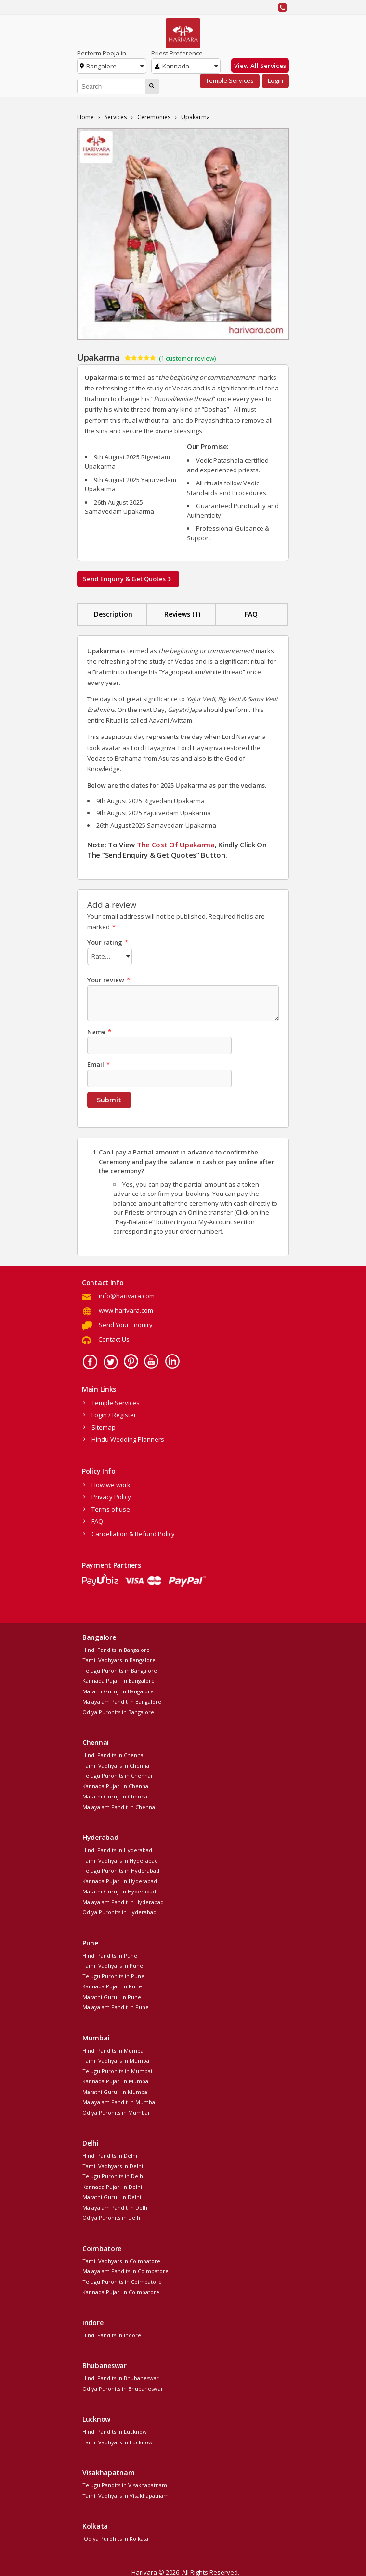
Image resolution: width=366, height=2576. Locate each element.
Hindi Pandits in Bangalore (116, 1649)
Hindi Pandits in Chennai (113, 1754)
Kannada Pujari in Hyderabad (119, 1881)
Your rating (107, 942)
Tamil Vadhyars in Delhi (112, 2166)
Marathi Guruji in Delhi (111, 2196)
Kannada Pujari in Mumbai (116, 2081)
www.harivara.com (126, 1310)
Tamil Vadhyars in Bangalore (119, 1660)
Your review (108, 980)
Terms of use (111, 1509)
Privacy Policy (111, 1496)
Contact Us (114, 1339)
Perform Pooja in (101, 53)
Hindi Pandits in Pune (109, 1955)
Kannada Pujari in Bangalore (118, 1680)
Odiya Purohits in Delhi (112, 2217)
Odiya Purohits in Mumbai (115, 2112)
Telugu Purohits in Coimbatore (122, 2281)
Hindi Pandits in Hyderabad (117, 1849)
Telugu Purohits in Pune (113, 1976)
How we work (111, 1484)
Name (99, 1031)
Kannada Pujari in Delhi (112, 2186)
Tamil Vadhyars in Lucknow (117, 2442)
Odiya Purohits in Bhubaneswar (122, 2388)
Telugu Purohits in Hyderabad (120, 1870)
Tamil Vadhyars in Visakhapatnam (125, 2495)
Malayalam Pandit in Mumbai (119, 2102)
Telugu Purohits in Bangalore (119, 1670)
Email (98, 1064)
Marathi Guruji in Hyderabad (119, 1891)
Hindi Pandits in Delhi (109, 2155)
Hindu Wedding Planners (128, 1439)
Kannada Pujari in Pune (112, 1986)
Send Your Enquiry (126, 1324)
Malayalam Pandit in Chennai (119, 1807)
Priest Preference (177, 53)
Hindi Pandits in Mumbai (113, 2050)
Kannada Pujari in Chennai (116, 1786)
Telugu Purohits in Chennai (117, 1775)
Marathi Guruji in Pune (111, 1996)
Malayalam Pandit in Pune (115, 2007)
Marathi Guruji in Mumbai (115, 2091)
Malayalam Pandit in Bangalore (121, 1701)
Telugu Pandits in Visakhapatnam (124, 2485)
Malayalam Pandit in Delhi (115, 2207)
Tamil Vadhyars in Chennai (116, 1765)
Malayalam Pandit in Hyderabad (123, 1901)
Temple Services (230, 80)
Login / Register (114, 1414)
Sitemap (104, 1427)
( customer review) (187, 358)
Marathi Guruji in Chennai (115, 1796)
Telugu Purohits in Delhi (113, 2176)
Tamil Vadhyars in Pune (112, 1965)
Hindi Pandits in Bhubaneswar (120, 2378)
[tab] (113, 614)
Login (275, 80)
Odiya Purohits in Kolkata (115, 2538)
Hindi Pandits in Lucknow (114, 2431)
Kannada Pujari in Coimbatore (120, 2291)
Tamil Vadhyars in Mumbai (116, 2060)
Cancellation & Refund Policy (133, 1534)
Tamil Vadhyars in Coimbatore (121, 2261)
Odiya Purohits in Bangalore (118, 1712)
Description (113, 613)
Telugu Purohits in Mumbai (117, 2071)
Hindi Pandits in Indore (111, 2335)
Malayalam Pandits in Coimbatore (125, 2271)
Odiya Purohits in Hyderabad (119, 1912)
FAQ (251, 613)
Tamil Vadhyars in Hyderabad (120, 1860)
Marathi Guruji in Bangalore (118, 1691)
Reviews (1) (182, 613)
